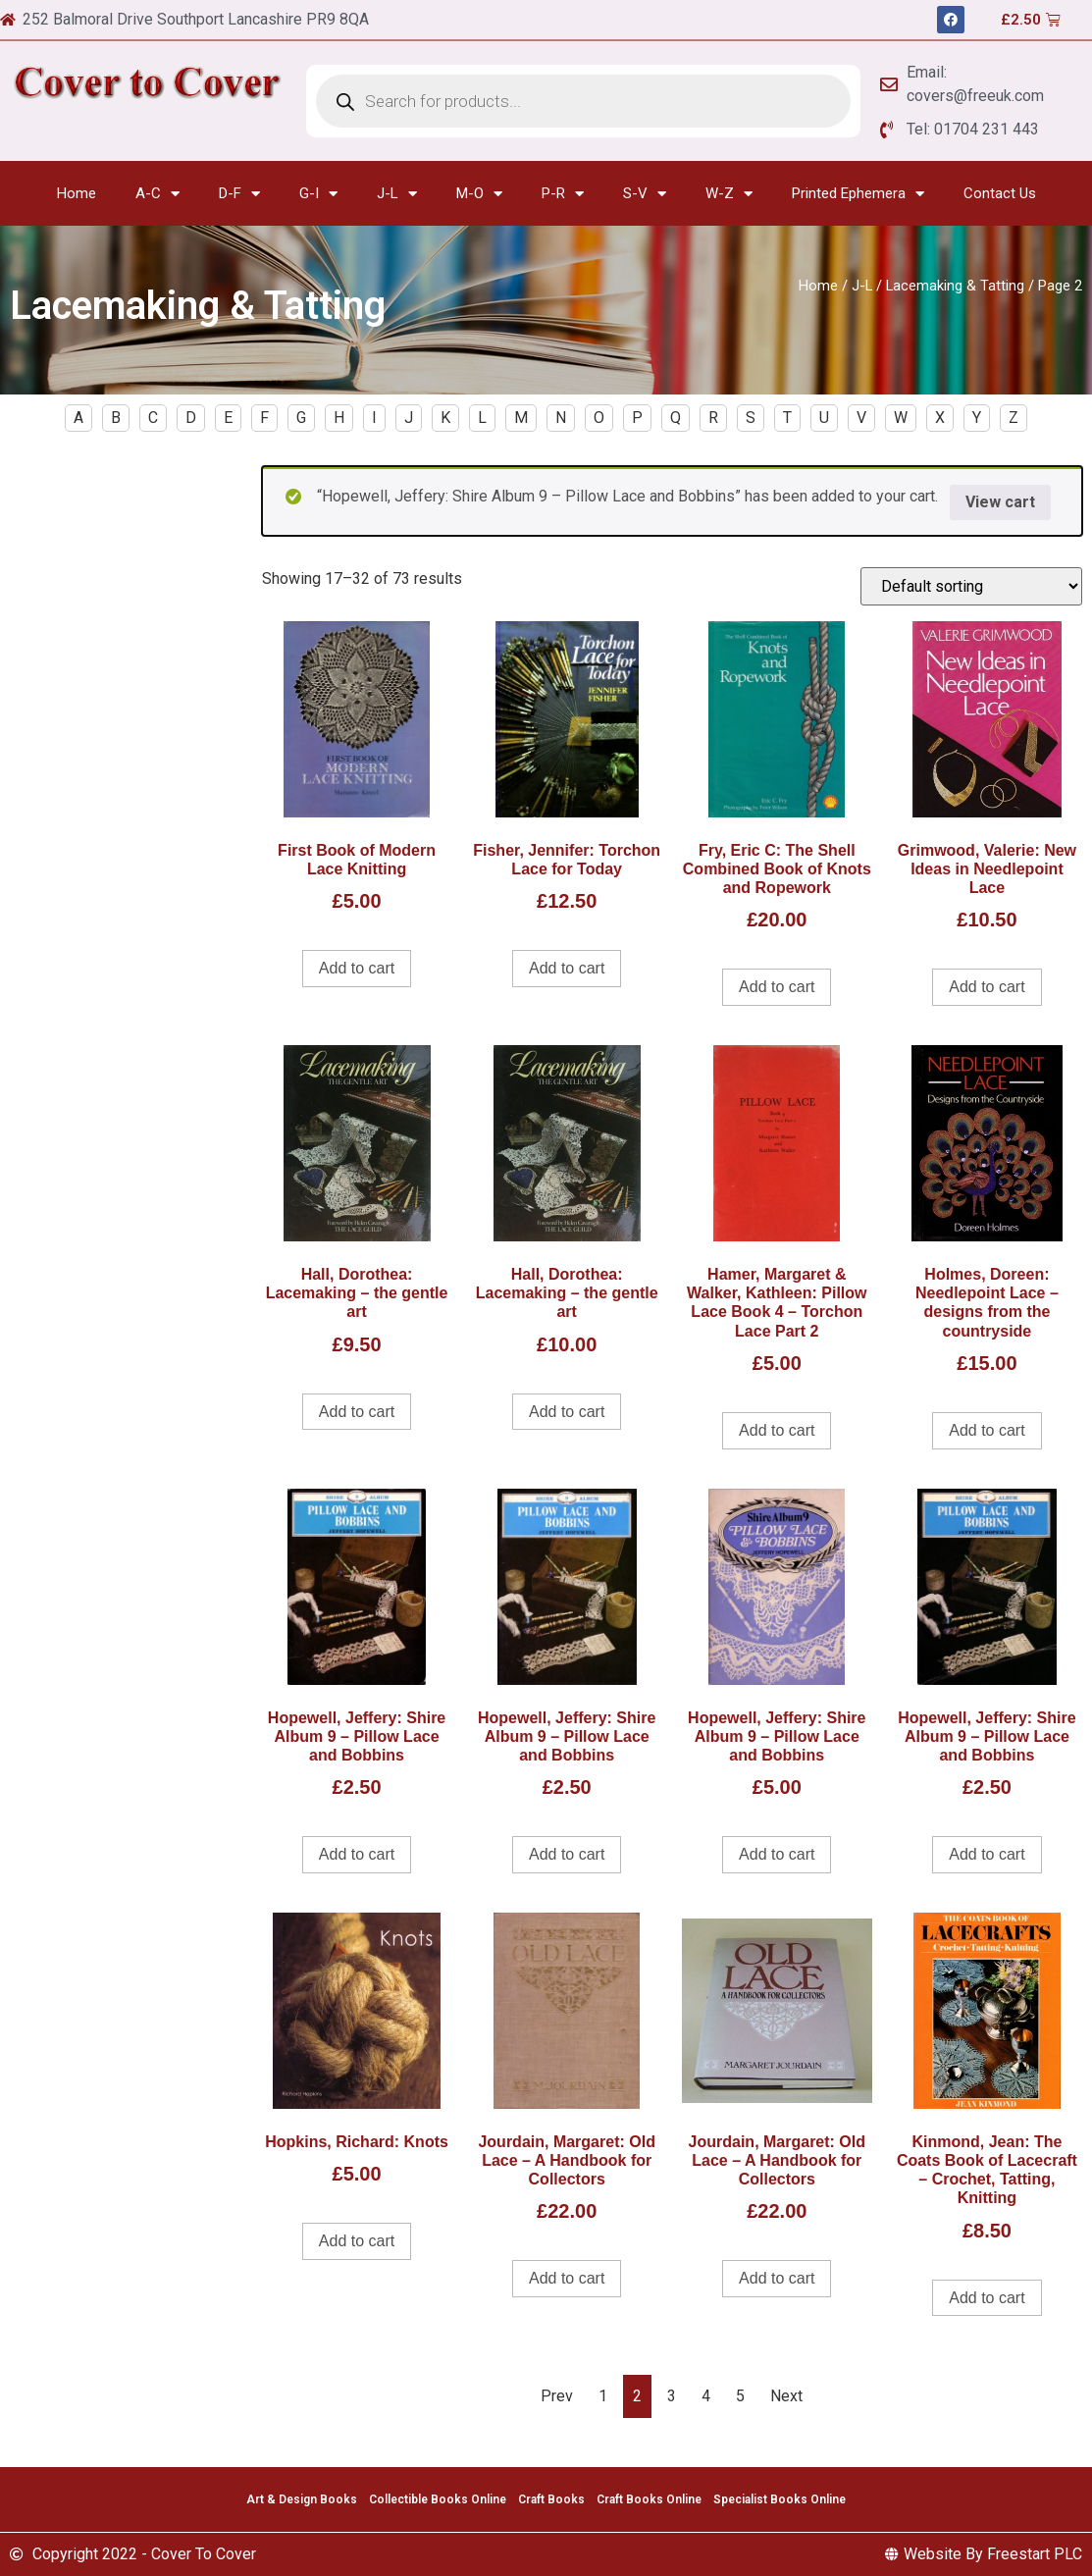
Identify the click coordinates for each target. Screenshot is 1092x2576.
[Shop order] (971, 586)
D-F (239, 194)
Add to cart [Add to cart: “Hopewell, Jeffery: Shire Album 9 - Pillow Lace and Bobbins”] (356, 1854)
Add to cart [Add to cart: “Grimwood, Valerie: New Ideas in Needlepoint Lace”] (986, 986)
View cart (1000, 502)
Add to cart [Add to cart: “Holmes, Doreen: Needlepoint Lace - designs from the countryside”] (986, 1430)
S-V (644, 194)
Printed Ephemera (858, 194)
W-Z (729, 194)
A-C (157, 194)
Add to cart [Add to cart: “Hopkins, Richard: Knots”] (356, 2241)
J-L (397, 194)
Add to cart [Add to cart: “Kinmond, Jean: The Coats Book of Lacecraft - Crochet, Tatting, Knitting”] (986, 2297)
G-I (318, 194)
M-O (479, 194)
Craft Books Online (649, 2499)
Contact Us (999, 193)
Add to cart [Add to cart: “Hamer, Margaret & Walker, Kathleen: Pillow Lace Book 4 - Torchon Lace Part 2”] (776, 1430)
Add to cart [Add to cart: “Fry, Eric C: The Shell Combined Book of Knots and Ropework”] (776, 986)
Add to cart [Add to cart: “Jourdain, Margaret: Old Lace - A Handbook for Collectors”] (566, 2278)
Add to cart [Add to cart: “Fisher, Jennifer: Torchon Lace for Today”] (566, 968)
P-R (563, 194)
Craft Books (551, 2499)
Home (76, 193)
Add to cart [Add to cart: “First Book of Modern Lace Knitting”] (356, 968)
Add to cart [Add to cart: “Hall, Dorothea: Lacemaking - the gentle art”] (356, 1411)
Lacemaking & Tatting (955, 285)
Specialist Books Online (779, 2499)
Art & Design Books (301, 2499)
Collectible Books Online (437, 2499)
